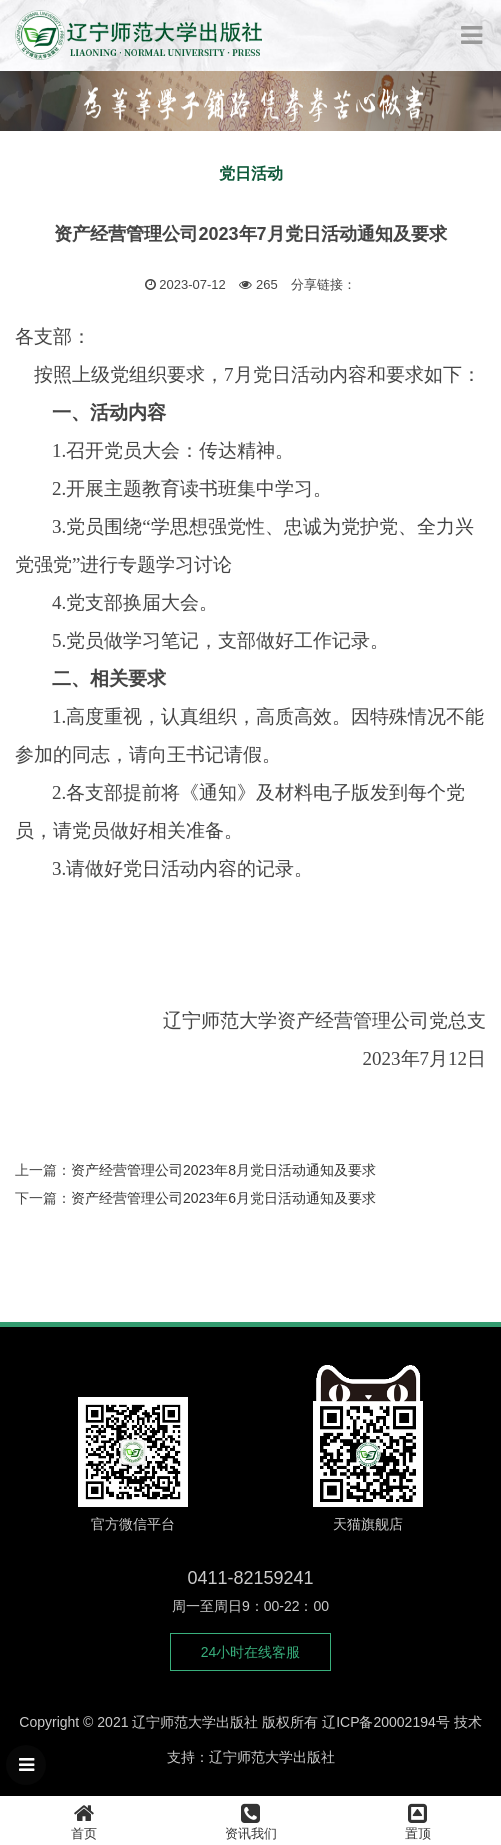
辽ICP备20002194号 (386, 1722)
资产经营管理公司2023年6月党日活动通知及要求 (223, 1198)
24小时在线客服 (251, 1652)
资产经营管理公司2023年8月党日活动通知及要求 (223, 1170)
